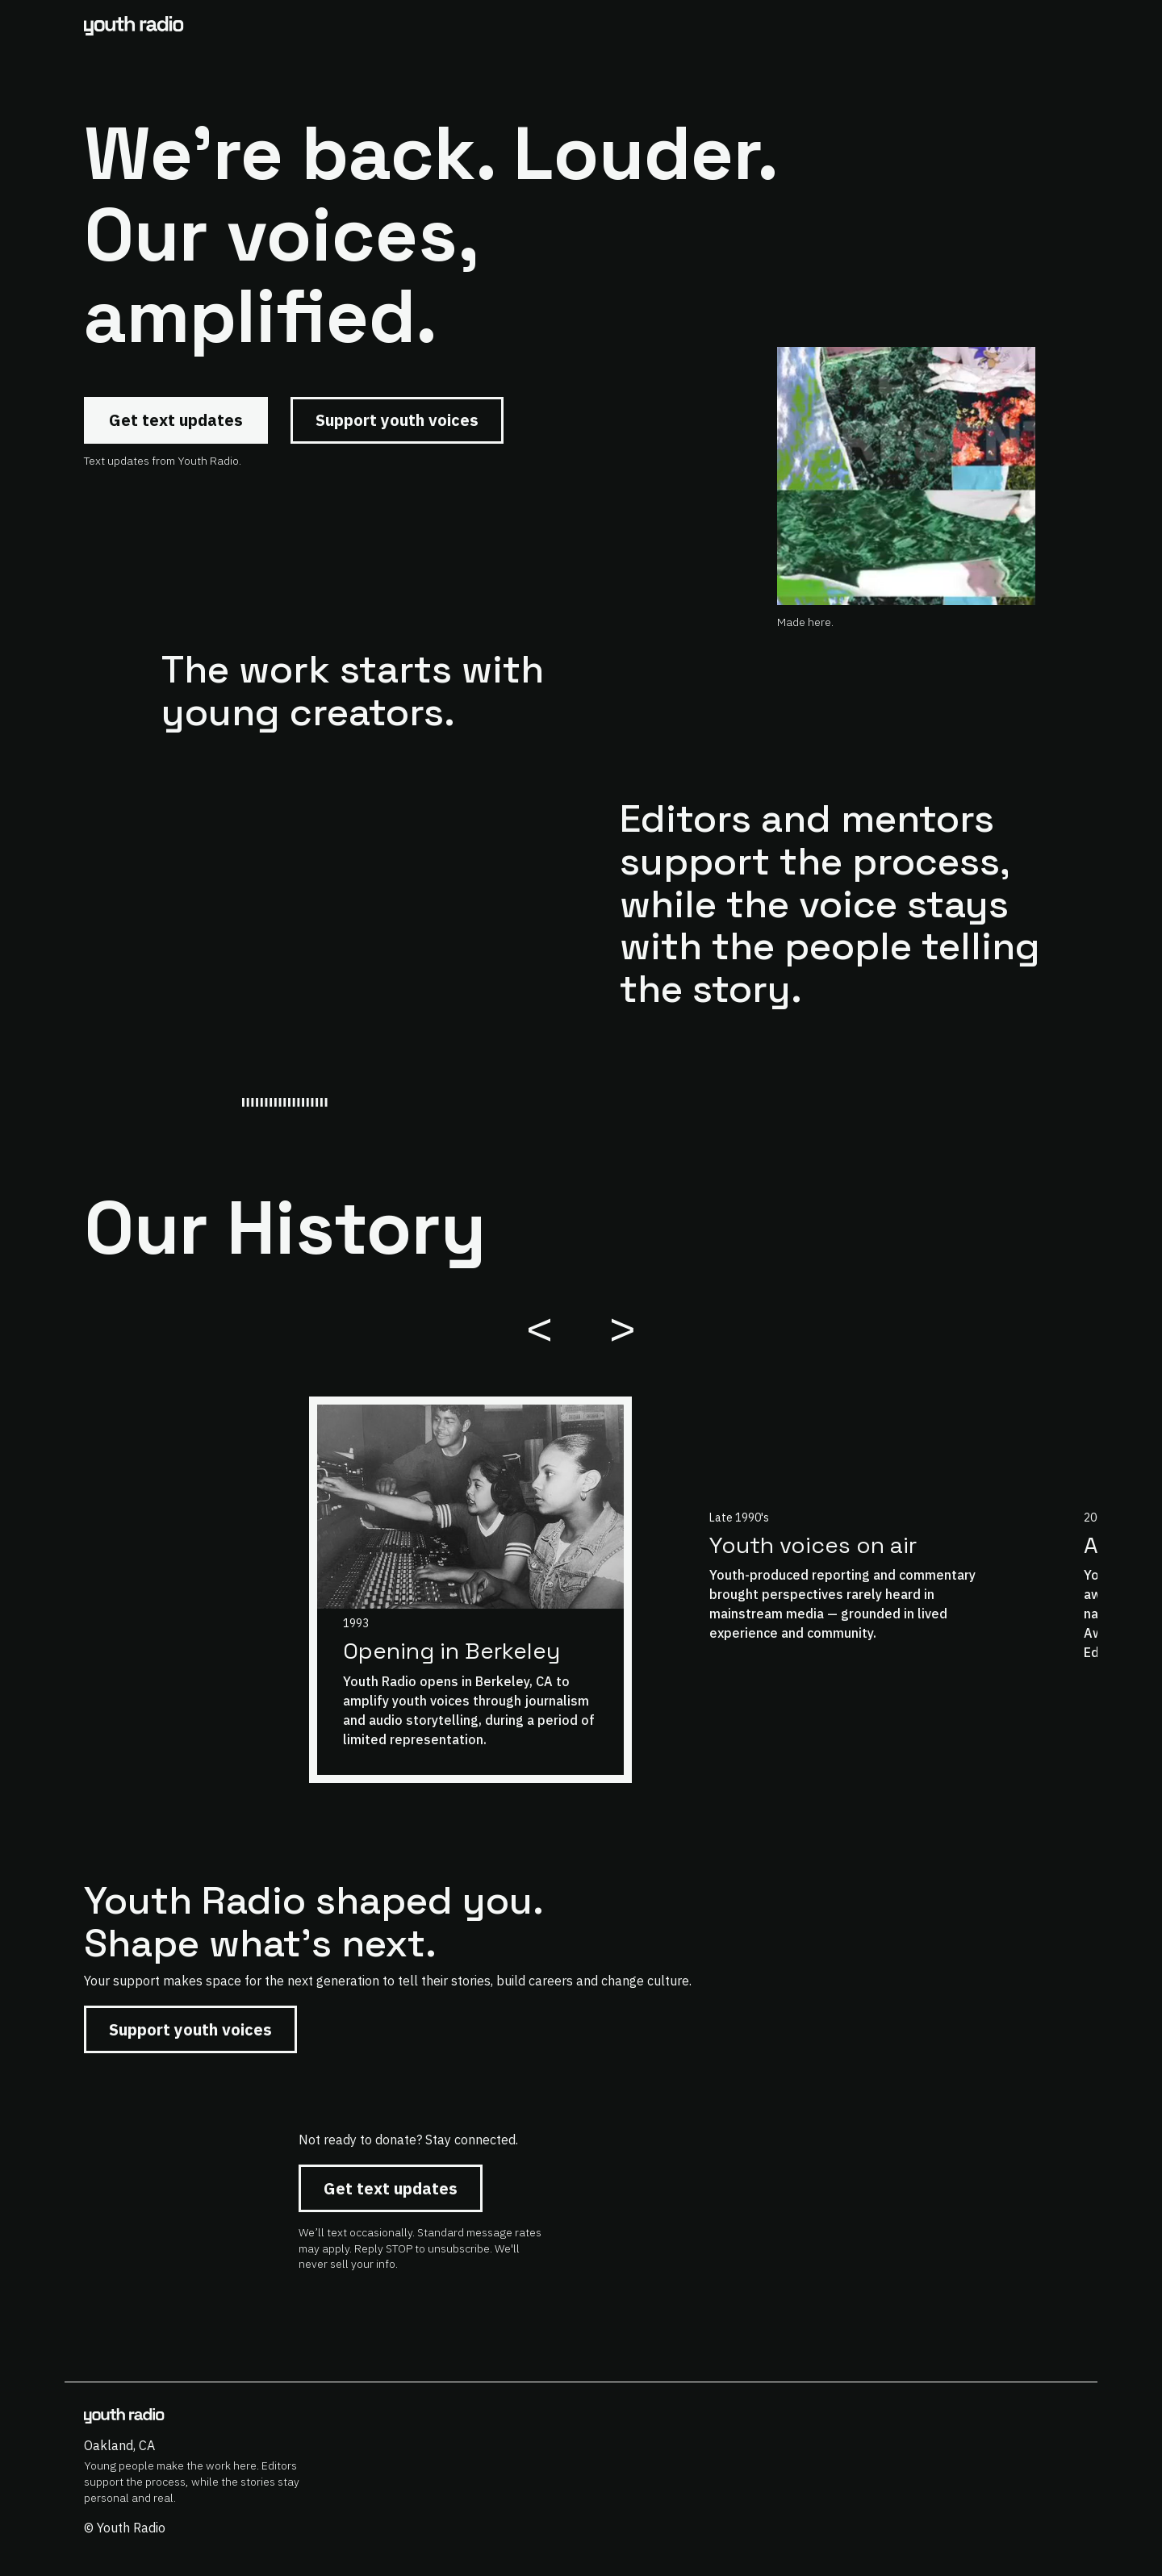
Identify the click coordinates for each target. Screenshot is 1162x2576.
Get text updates (176, 420)
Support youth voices (397, 420)
